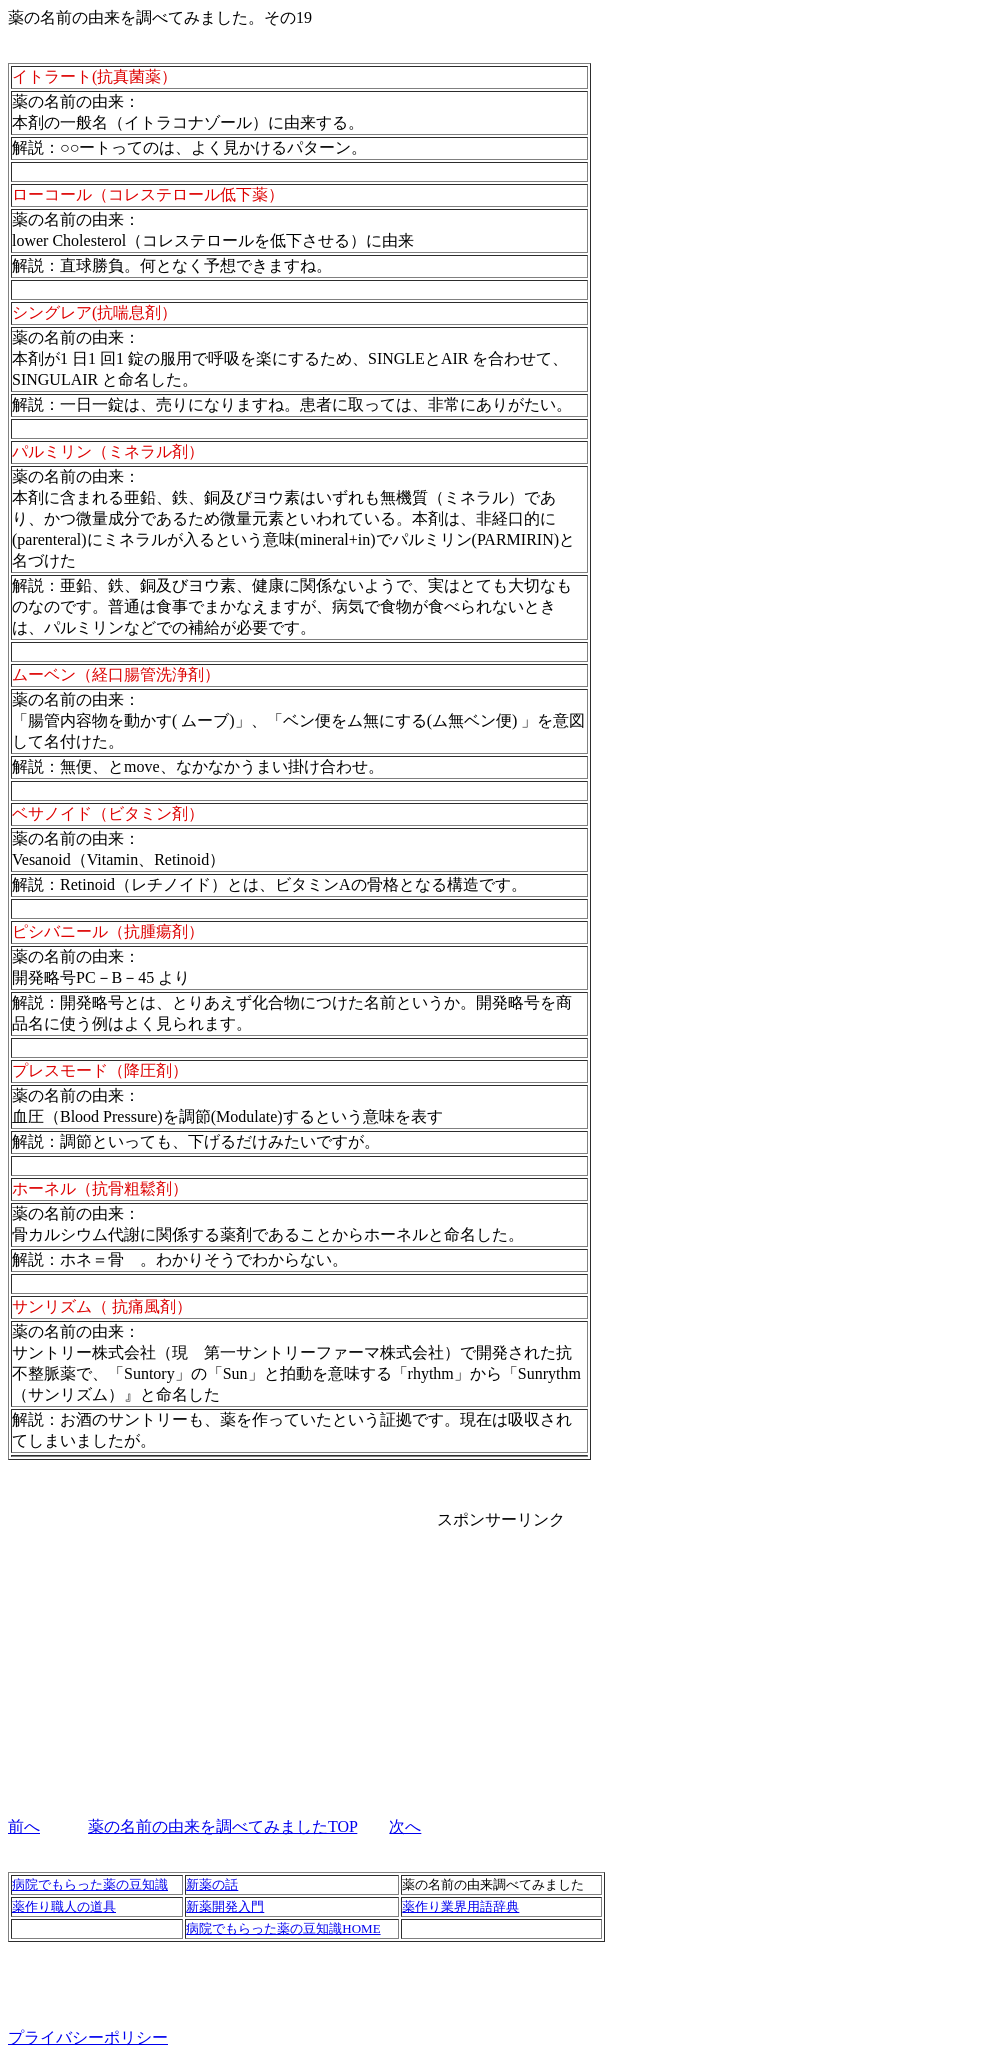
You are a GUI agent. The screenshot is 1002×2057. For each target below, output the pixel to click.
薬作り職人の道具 (64, 1906)
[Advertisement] (501, 1656)
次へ (405, 1826)
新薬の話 (212, 1884)
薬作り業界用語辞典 (460, 1906)
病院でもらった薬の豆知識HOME (283, 1928)
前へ (24, 1826)
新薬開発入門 (225, 1906)
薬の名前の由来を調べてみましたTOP (222, 1826)
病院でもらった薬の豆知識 (90, 1884)
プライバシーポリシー (88, 2037)
